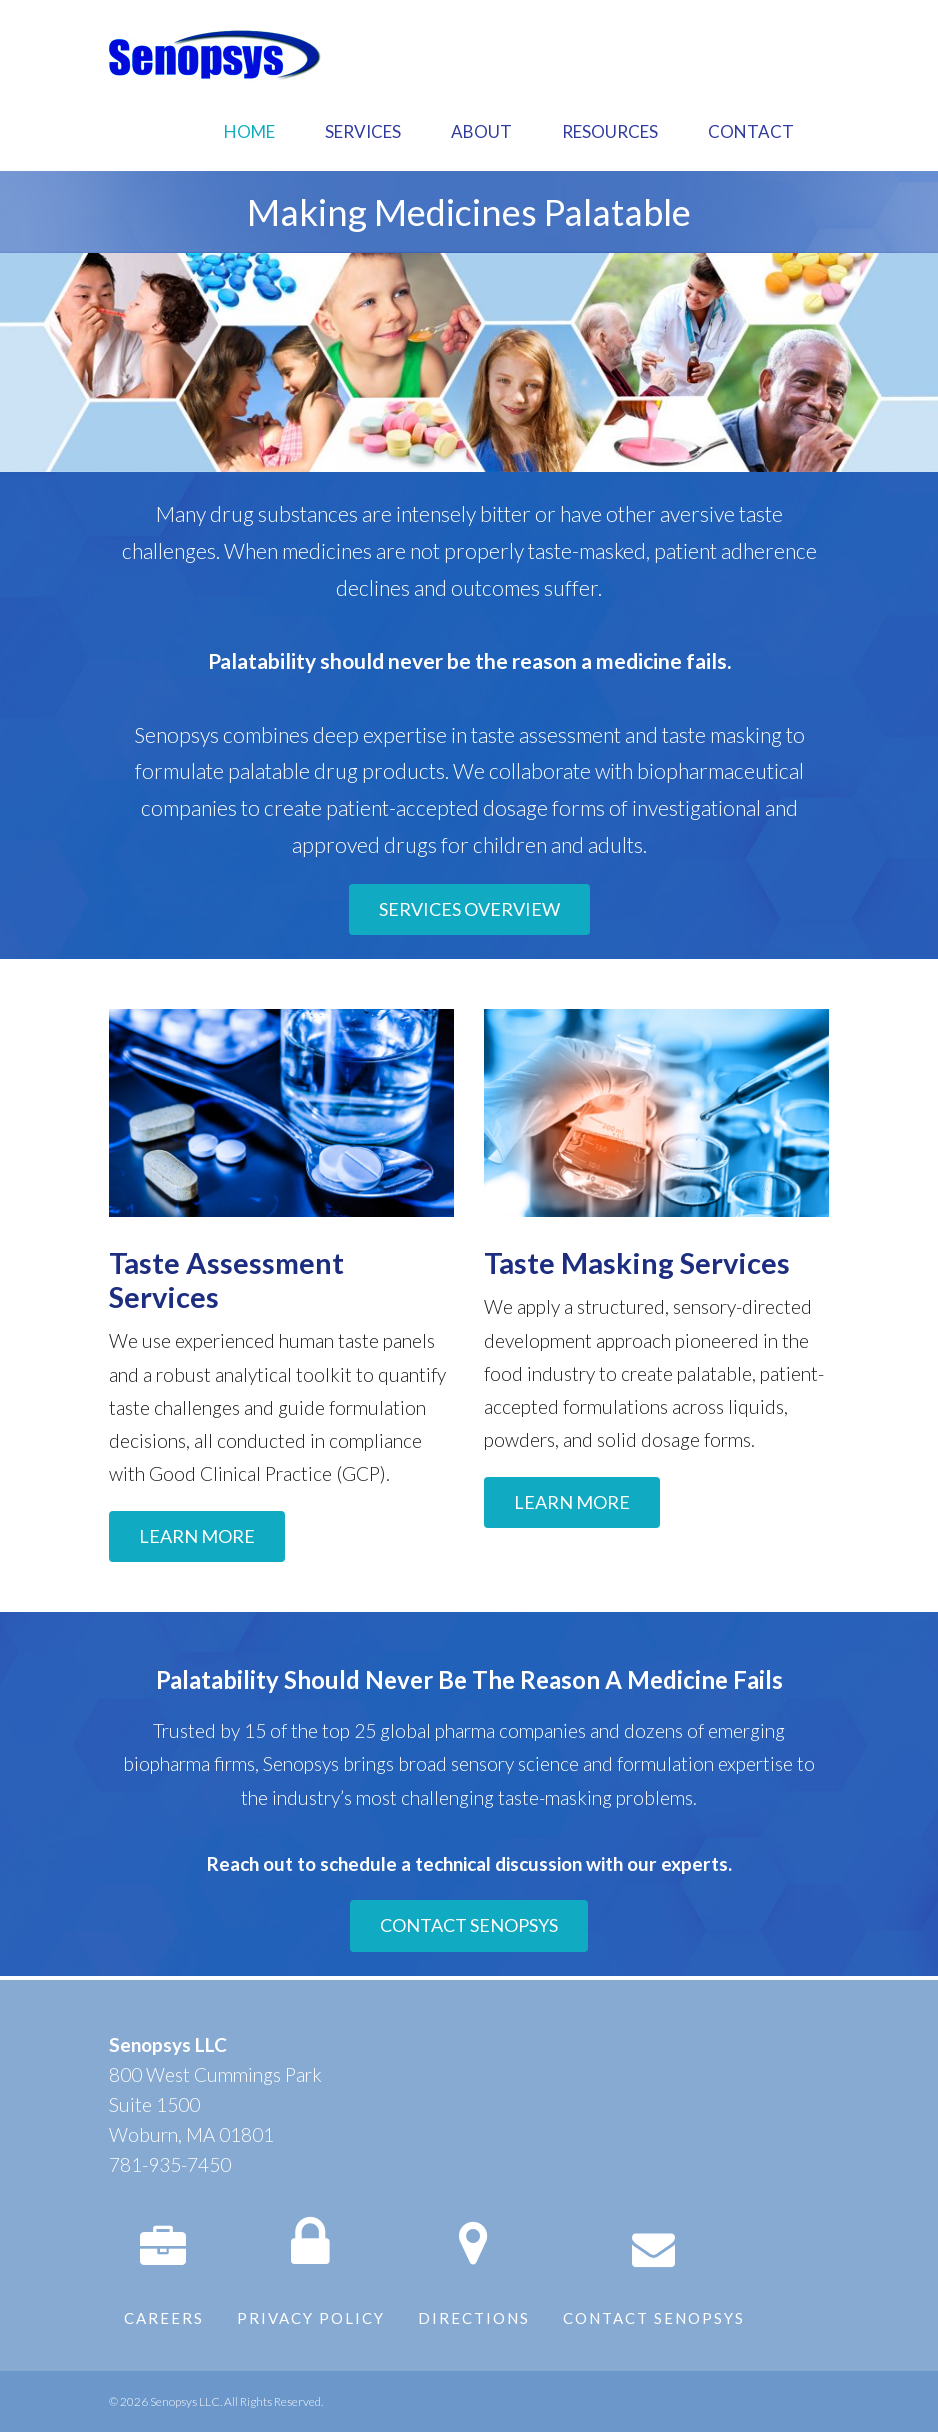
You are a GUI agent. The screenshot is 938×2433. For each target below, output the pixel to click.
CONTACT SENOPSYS (469, 1925)
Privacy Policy (311, 2318)
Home (249, 131)
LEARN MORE (197, 1536)
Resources (610, 131)
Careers (164, 2318)
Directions (474, 2318)
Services (363, 131)
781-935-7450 (170, 2164)
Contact (751, 131)
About (481, 131)
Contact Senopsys (654, 2318)
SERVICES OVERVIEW (469, 909)
